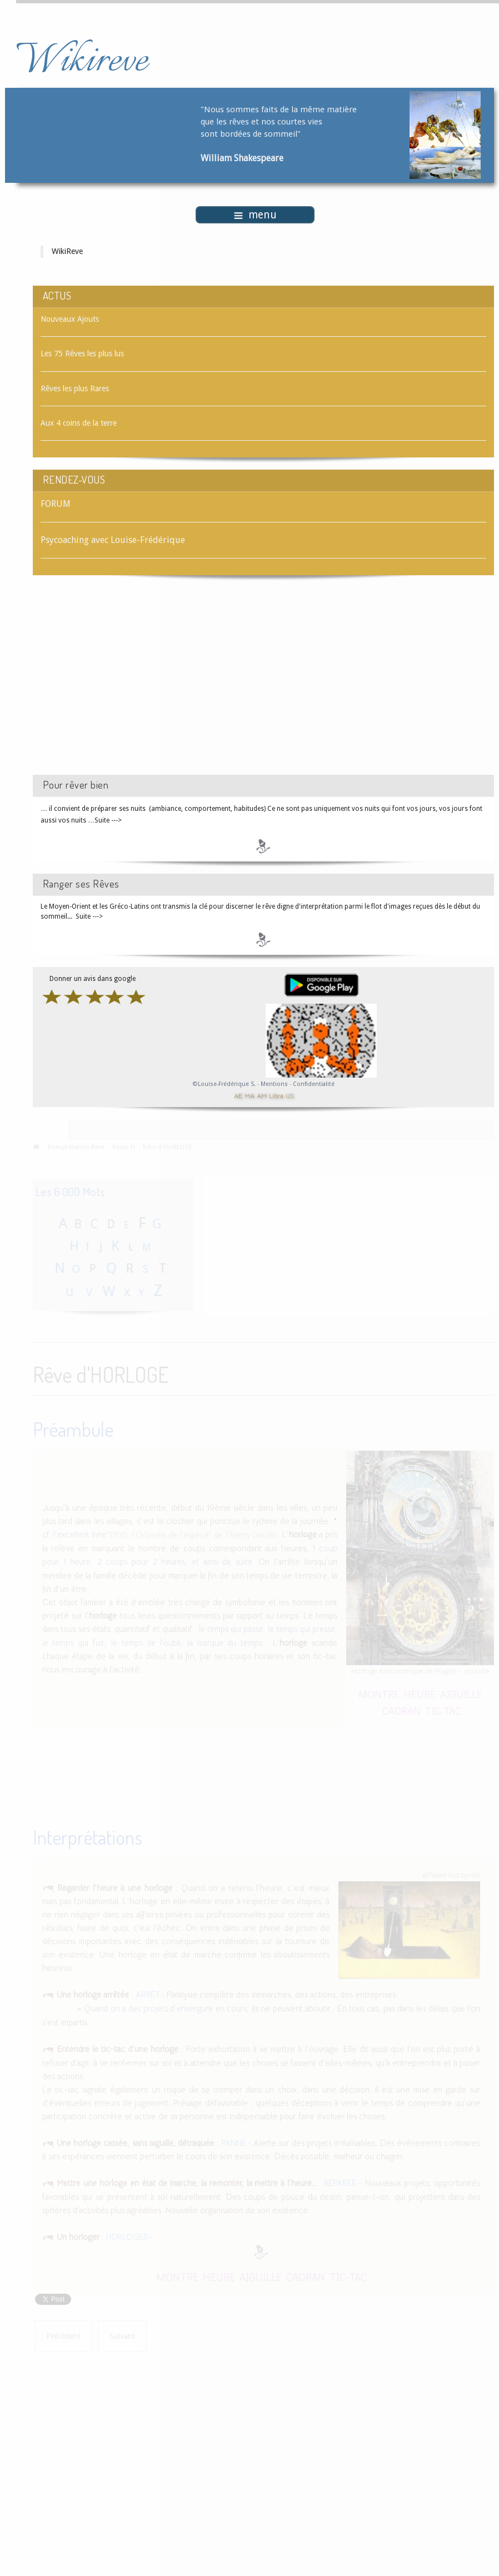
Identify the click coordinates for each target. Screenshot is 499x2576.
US (289, 1096)
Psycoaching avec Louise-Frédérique (113, 540)
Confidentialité (314, 1084)
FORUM (56, 504)
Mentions (275, 1084)
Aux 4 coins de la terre (79, 422)
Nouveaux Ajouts (70, 319)
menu (255, 214)
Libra (276, 1096)
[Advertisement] (127, 684)
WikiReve (67, 251)
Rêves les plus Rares (75, 388)
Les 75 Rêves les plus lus (82, 353)
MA (249, 1096)
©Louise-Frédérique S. (224, 1084)
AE (238, 1096)
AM (262, 1096)
